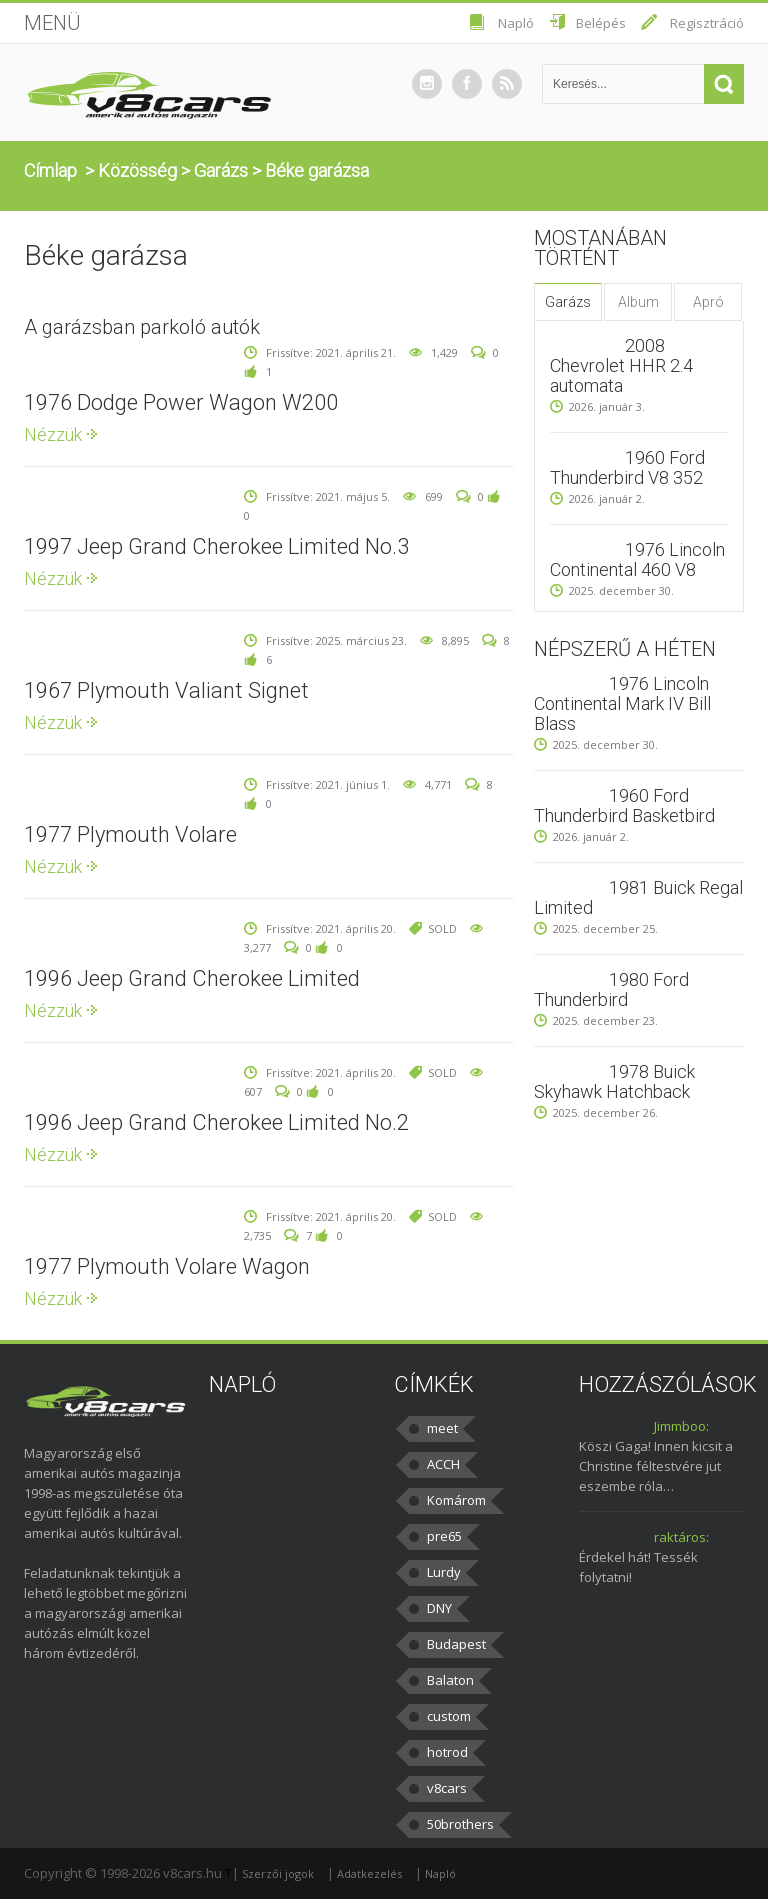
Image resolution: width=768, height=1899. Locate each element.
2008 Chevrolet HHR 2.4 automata (621, 365)
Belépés (601, 23)
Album (638, 302)
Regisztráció (707, 23)
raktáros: (681, 1537)
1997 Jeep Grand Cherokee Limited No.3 (216, 546)
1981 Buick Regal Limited (638, 897)
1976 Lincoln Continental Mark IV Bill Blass (622, 703)
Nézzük (53, 434)
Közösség (137, 170)
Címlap (50, 170)
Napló (516, 23)
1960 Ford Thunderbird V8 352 (627, 467)
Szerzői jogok (278, 1873)
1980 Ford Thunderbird (611, 989)
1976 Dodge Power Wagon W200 (181, 402)
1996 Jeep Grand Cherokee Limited (192, 978)
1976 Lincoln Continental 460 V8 (637, 559)
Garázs (221, 170)
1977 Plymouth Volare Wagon (167, 1266)
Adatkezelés (369, 1873)
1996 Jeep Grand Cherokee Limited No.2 (216, 1122)
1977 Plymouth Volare (130, 834)
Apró (708, 302)
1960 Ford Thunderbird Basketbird (624, 805)
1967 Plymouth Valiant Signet (166, 690)
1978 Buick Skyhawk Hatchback (614, 1081)
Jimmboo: (681, 1426)
